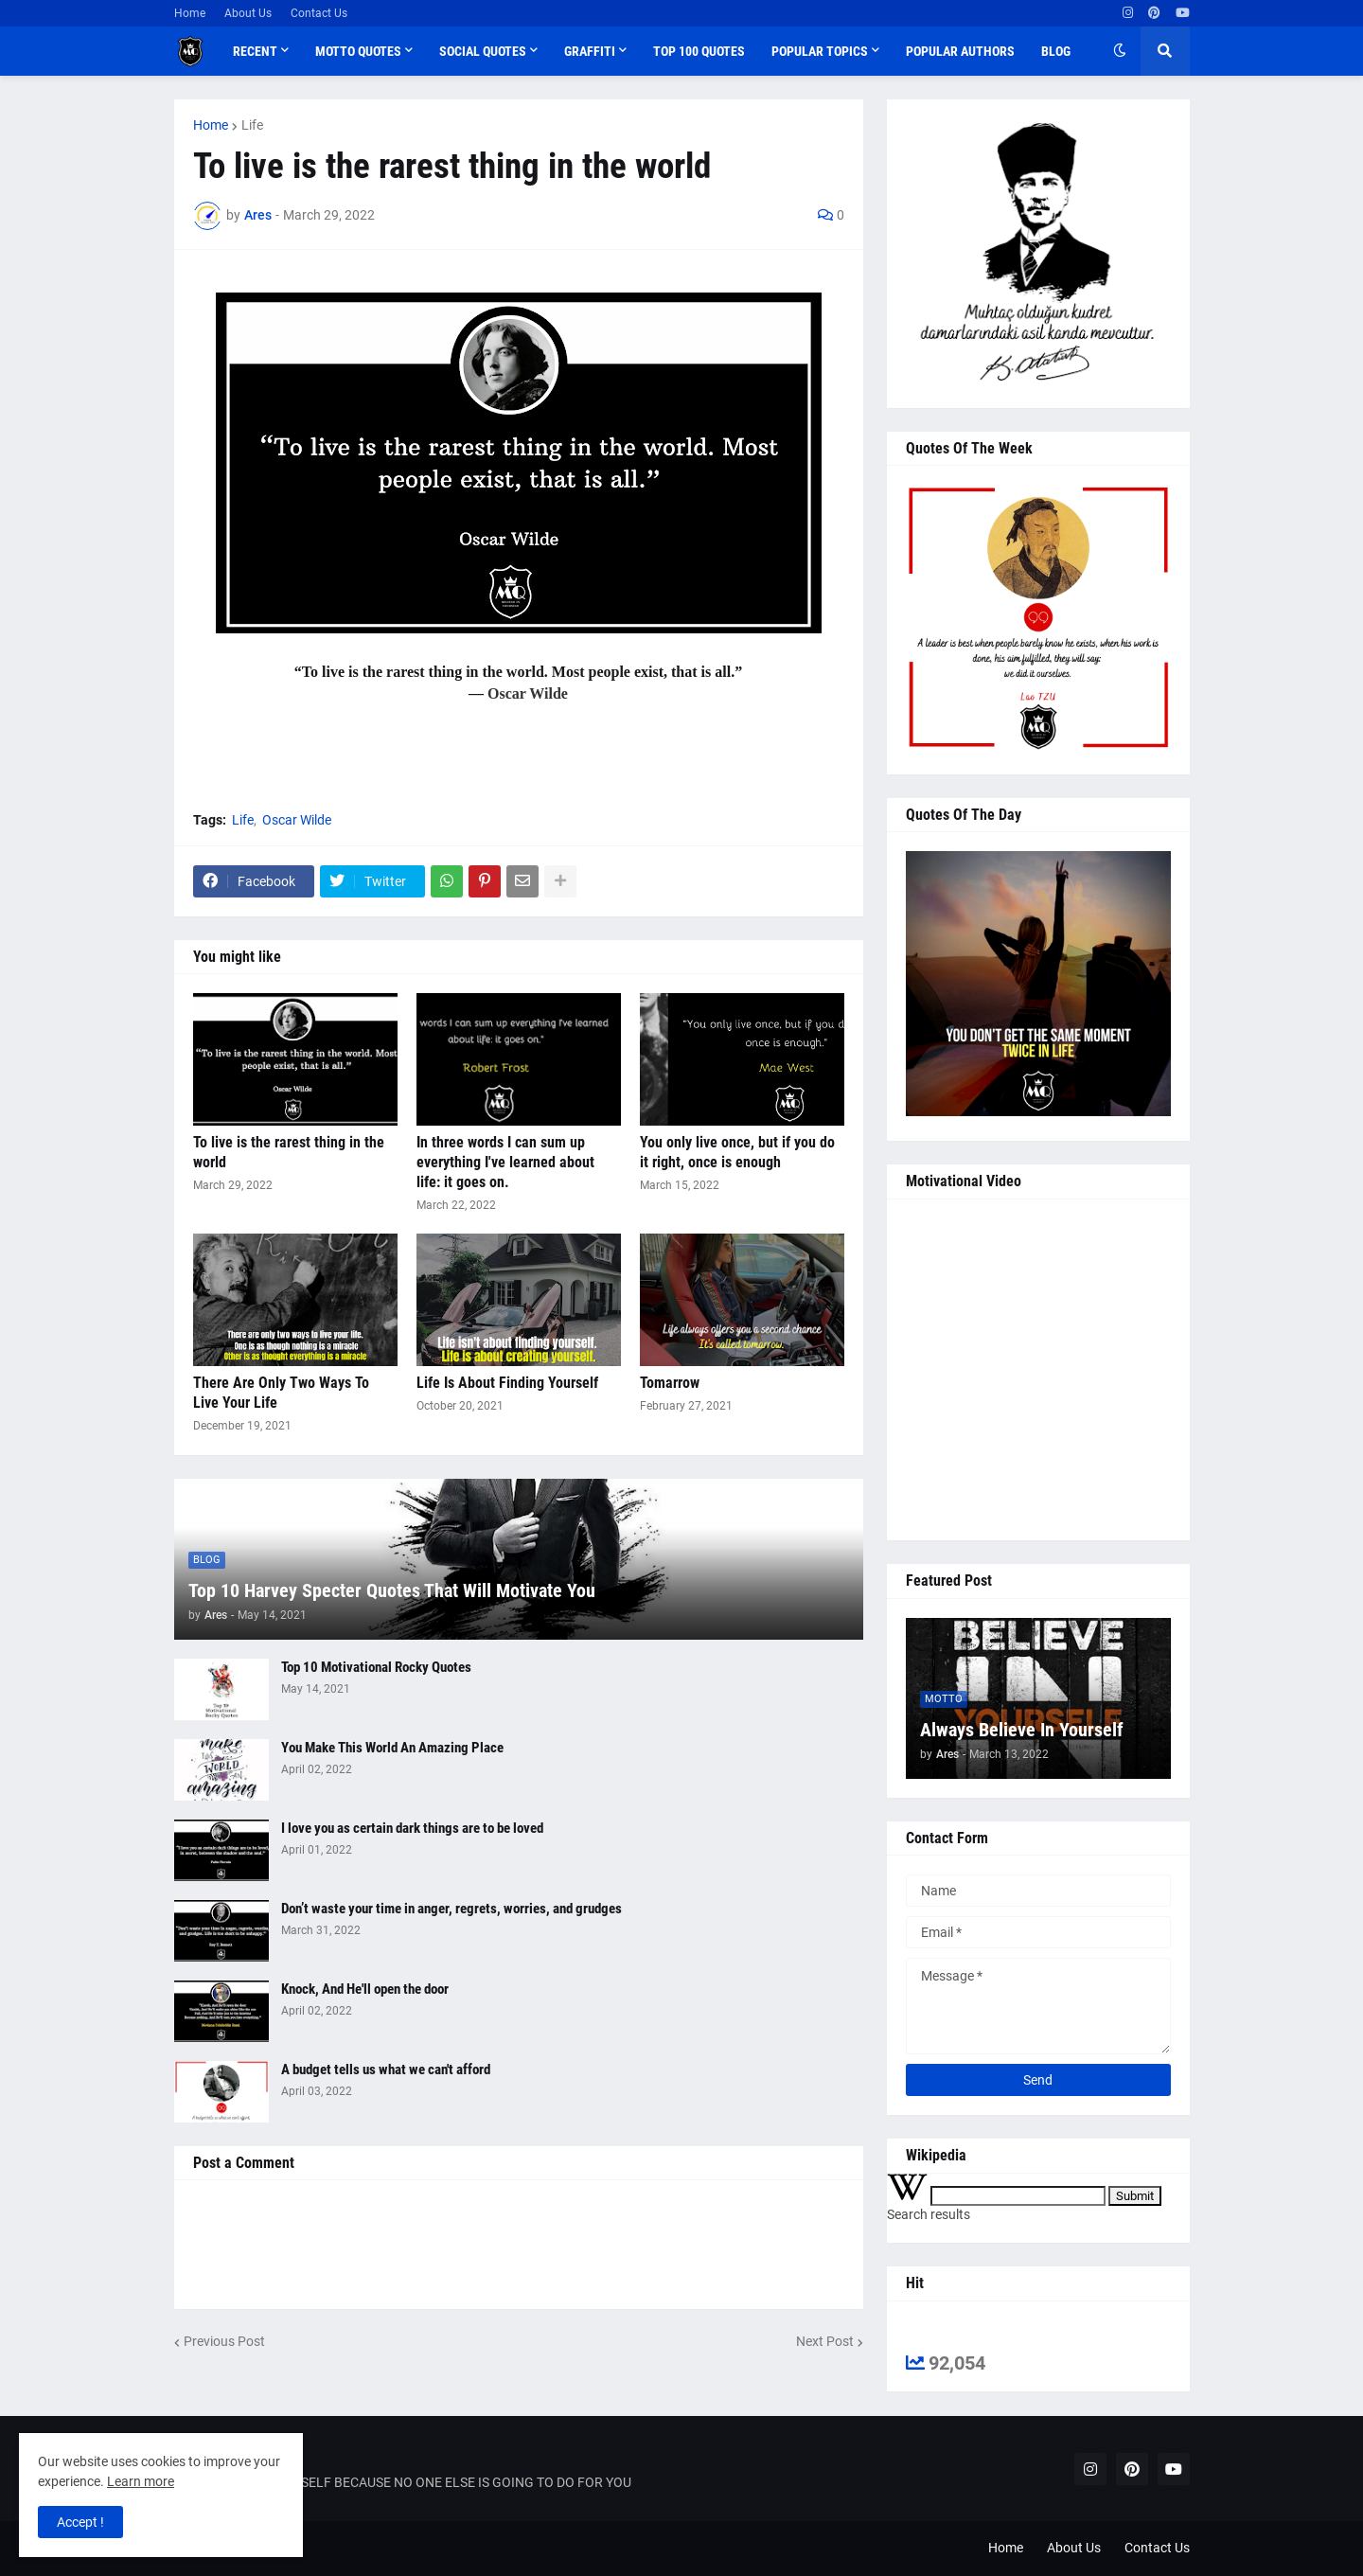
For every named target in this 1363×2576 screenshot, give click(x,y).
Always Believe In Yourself (1022, 1729)
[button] (1120, 51)
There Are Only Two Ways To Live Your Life (281, 1393)
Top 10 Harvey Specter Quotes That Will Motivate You (391, 1590)
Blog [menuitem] (1056, 51)
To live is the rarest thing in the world (288, 1152)
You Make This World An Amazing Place (392, 1747)
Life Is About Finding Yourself (507, 1383)
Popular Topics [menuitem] (819, 51)
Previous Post (224, 2341)
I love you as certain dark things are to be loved (412, 1828)
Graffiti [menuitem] (589, 51)
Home (189, 13)
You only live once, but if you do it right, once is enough (737, 1152)
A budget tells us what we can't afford (385, 2069)
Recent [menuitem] (255, 51)
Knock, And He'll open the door (365, 1989)
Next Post (825, 2341)
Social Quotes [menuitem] (482, 51)
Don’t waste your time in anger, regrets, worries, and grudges (451, 1908)
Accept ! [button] (80, 2522)
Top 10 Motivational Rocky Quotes (376, 1667)
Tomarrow (669, 1383)
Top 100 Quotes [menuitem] (699, 51)
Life (252, 125)
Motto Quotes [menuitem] (358, 51)
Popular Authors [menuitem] (960, 51)
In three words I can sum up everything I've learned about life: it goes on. (505, 1162)
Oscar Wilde (296, 819)
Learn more (140, 2481)
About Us (248, 13)
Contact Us (319, 13)
